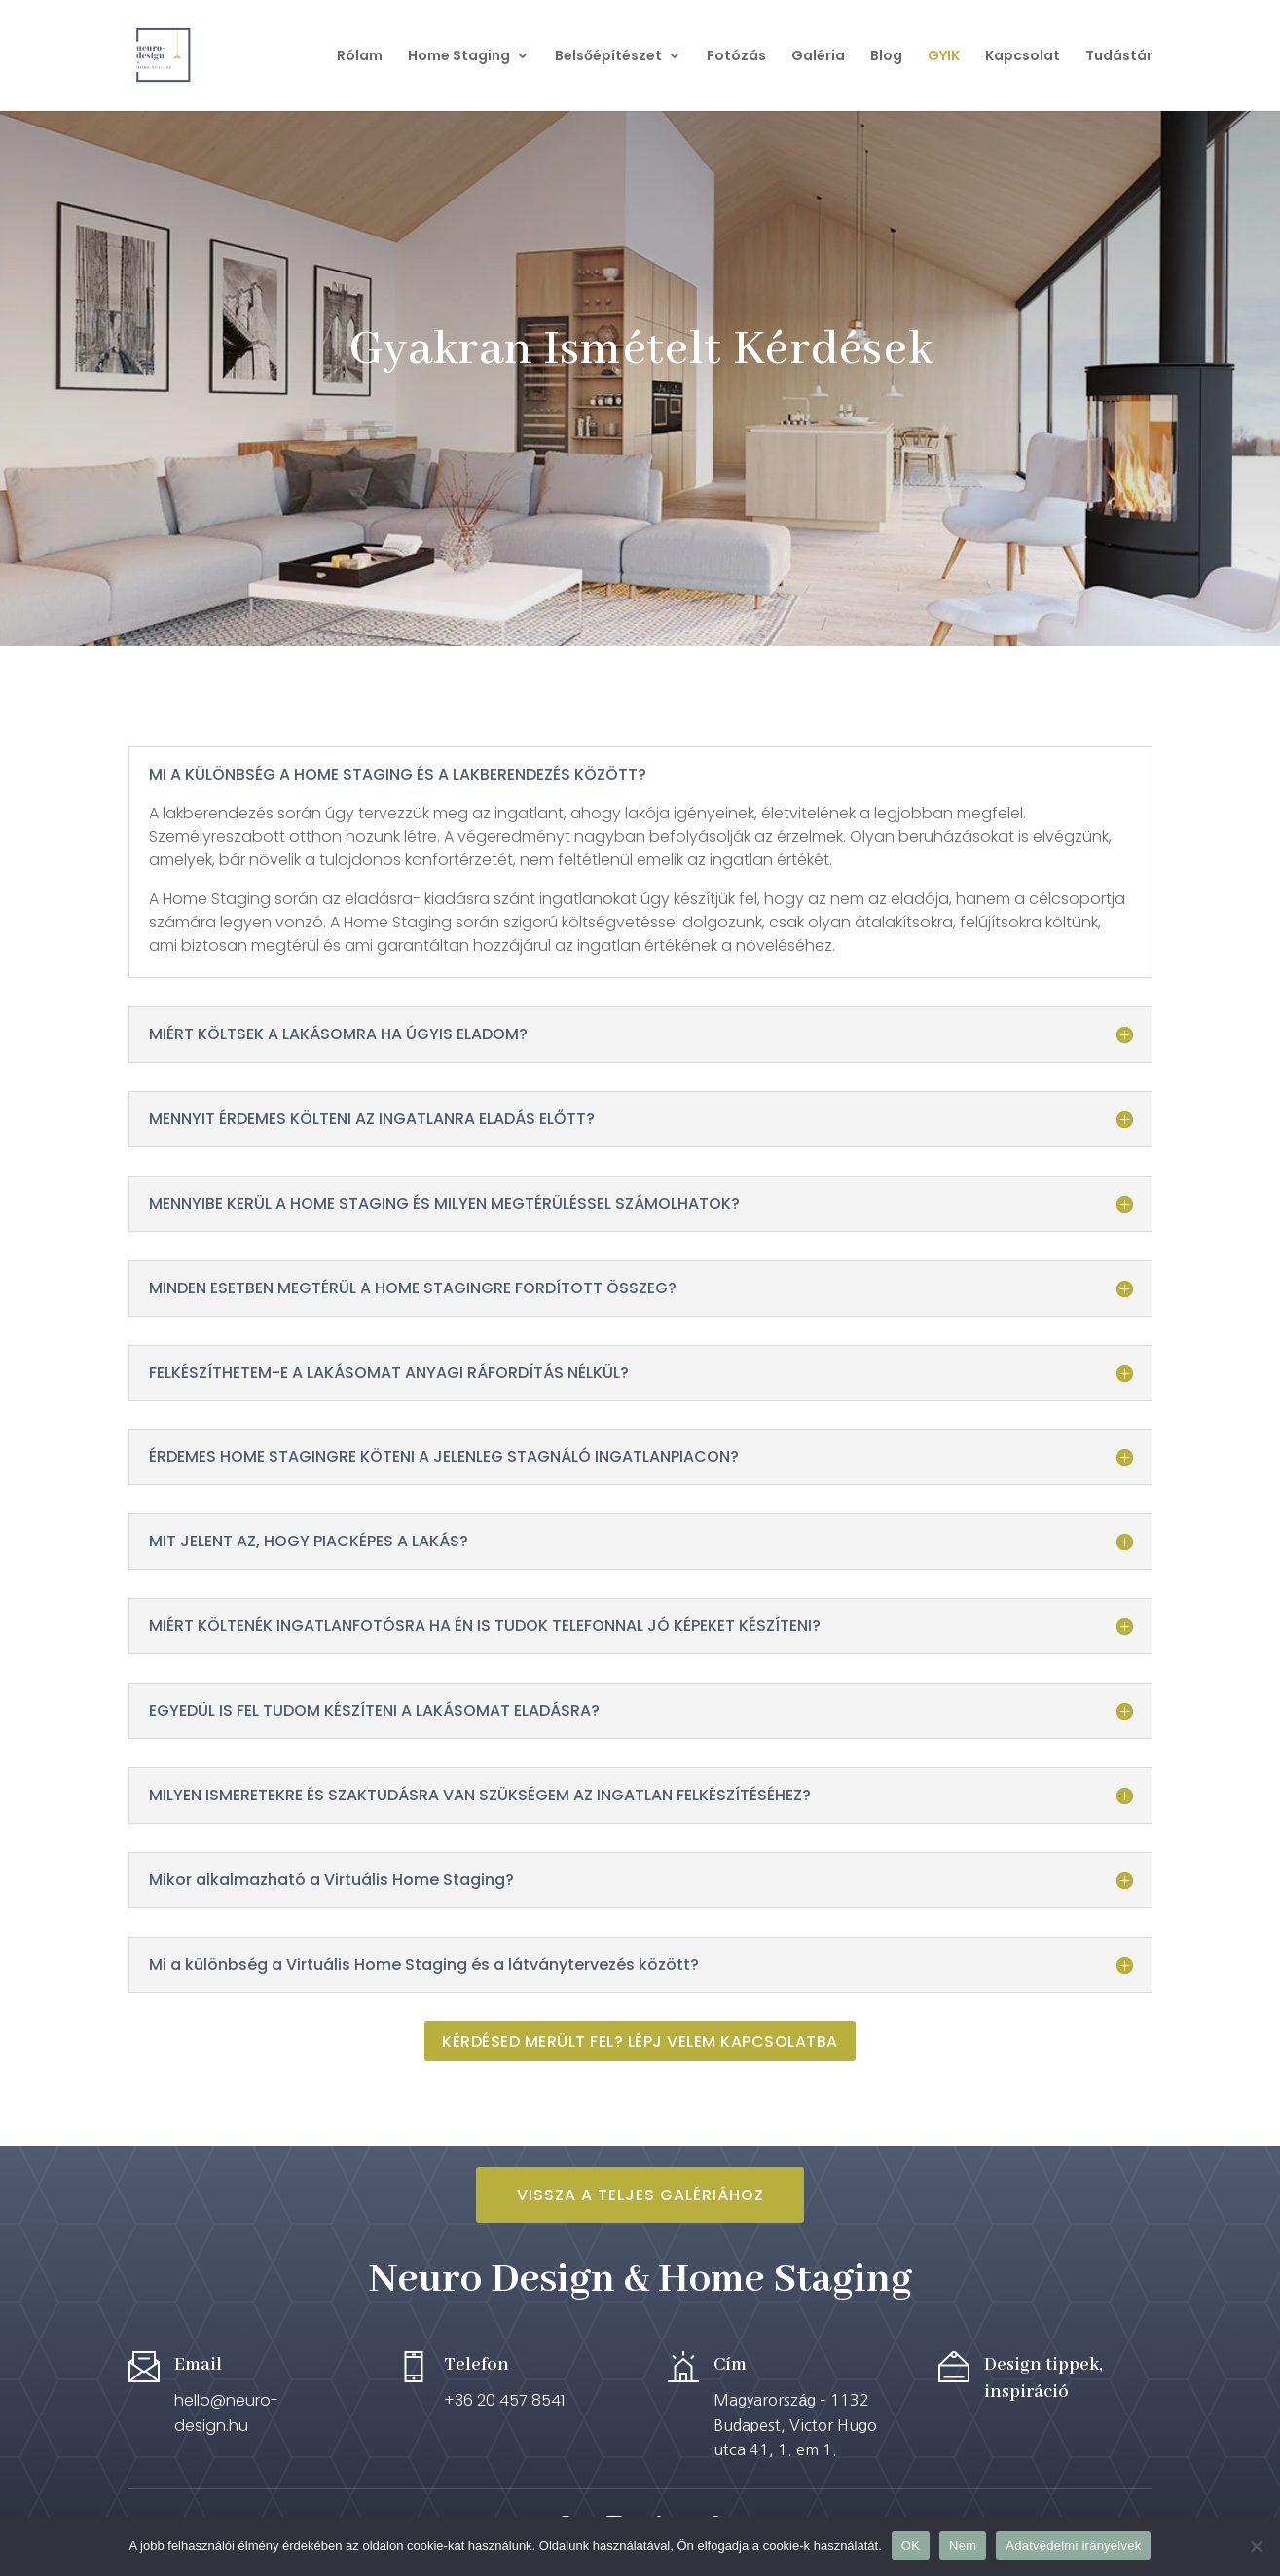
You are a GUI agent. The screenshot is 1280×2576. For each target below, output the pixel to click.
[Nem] (1255, 2546)
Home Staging (459, 57)
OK (910, 2545)
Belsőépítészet (608, 57)
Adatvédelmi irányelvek (1073, 2545)
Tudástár (1118, 57)
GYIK (944, 57)
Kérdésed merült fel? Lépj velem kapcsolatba (640, 2041)
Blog (886, 57)
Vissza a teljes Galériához (640, 2195)
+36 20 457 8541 (504, 2400)
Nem (962, 2545)
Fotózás (736, 57)
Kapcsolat (1022, 57)
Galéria (818, 57)
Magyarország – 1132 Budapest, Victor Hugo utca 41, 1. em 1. (795, 2424)
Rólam (360, 57)
